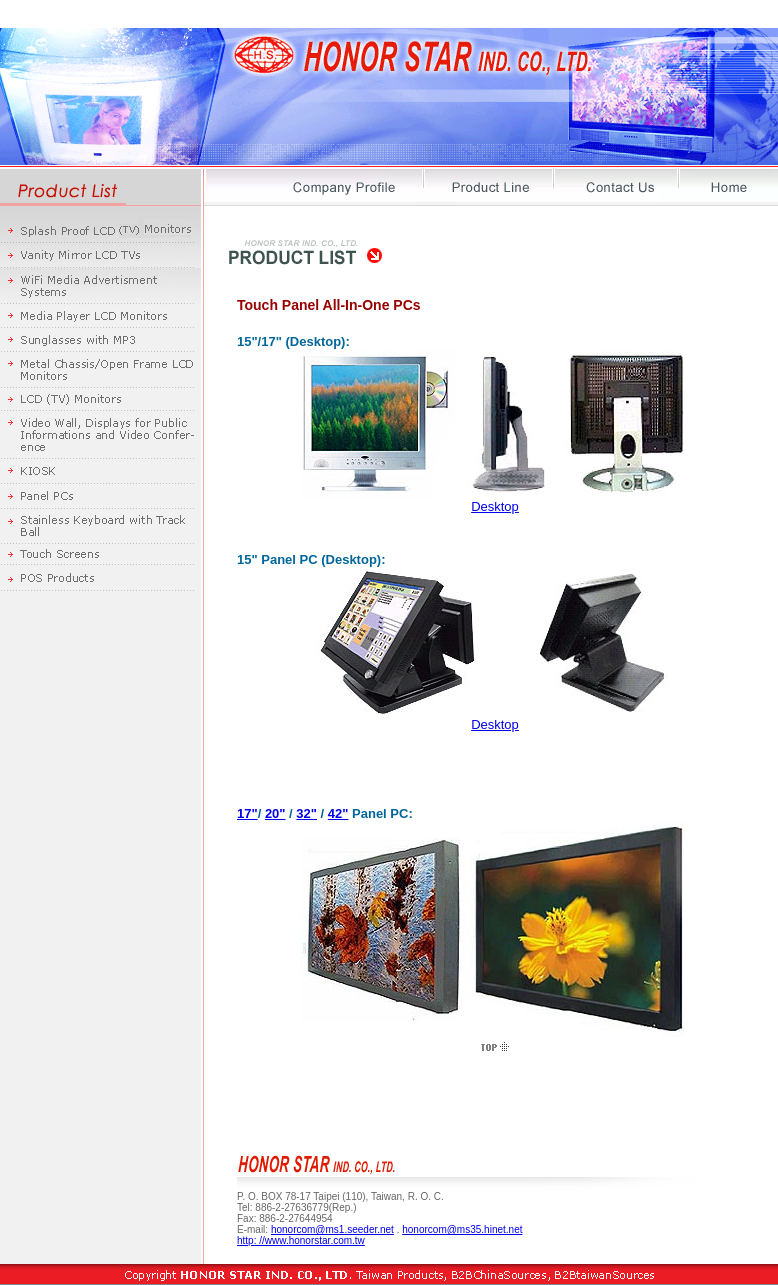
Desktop (495, 506)
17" (247, 813)
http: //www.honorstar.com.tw (301, 1240)
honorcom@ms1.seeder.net (332, 1229)
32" (306, 813)
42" (338, 813)
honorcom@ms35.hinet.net (462, 1229)
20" (275, 813)
